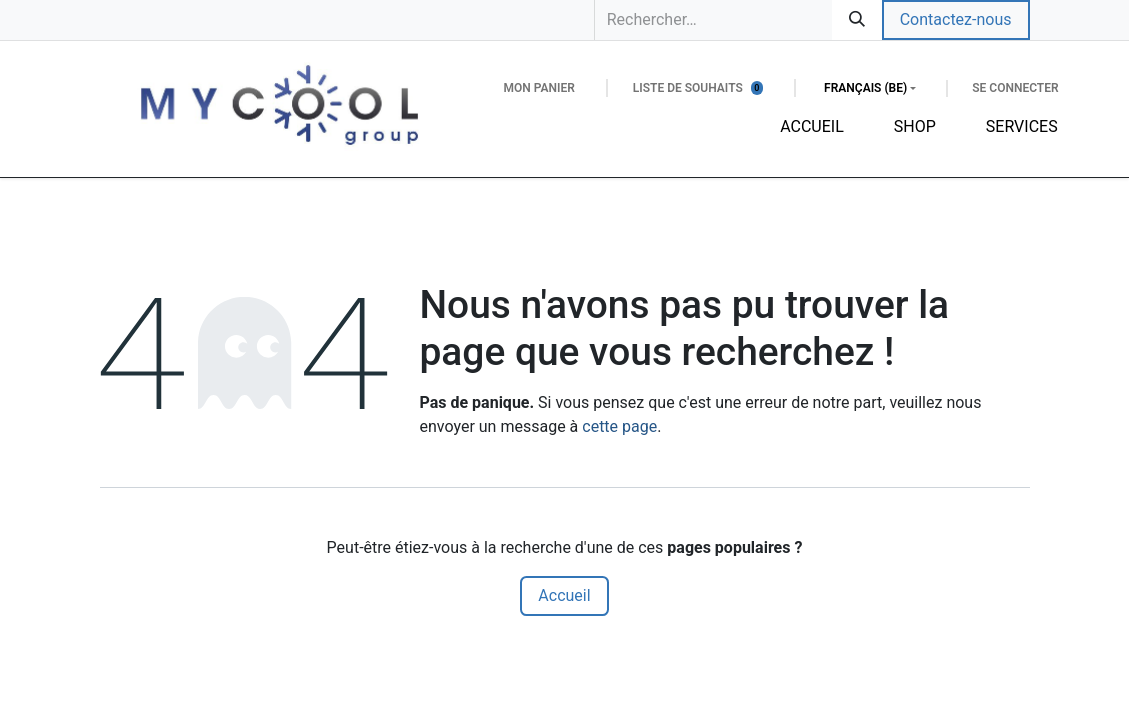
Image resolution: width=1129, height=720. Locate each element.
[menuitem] (812, 127)
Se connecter (1015, 88)
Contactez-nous (956, 19)
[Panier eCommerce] (538, 88)
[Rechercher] (857, 20)
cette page (619, 426)
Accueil (564, 595)
